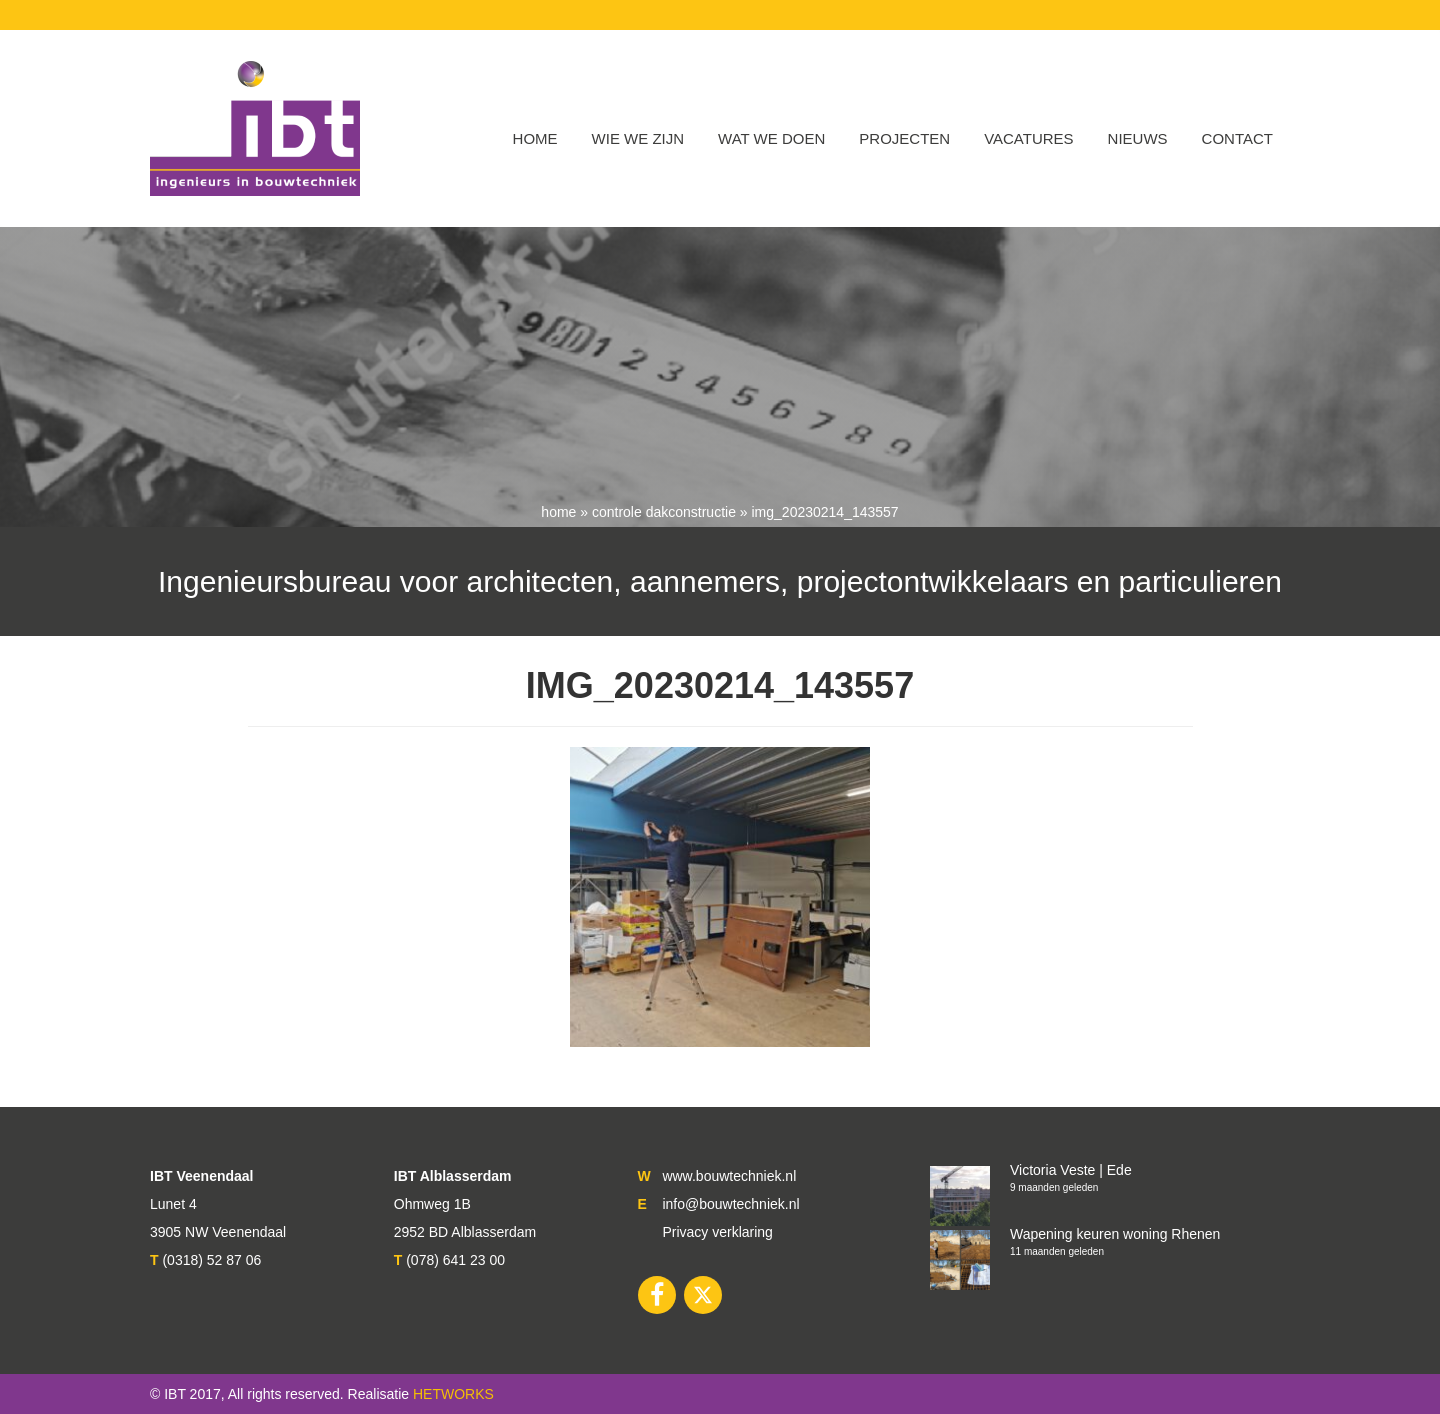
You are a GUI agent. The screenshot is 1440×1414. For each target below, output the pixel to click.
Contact (1237, 138)
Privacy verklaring (717, 1232)
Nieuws (1138, 138)
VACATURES (1028, 138)
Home (535, 138)
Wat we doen (771, 138)
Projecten (904, 138)
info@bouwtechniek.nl (730, 1204)
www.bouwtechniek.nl (729, 1176)
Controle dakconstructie (664, 512)
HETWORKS (453, 1394)
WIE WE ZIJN (638, 138)
